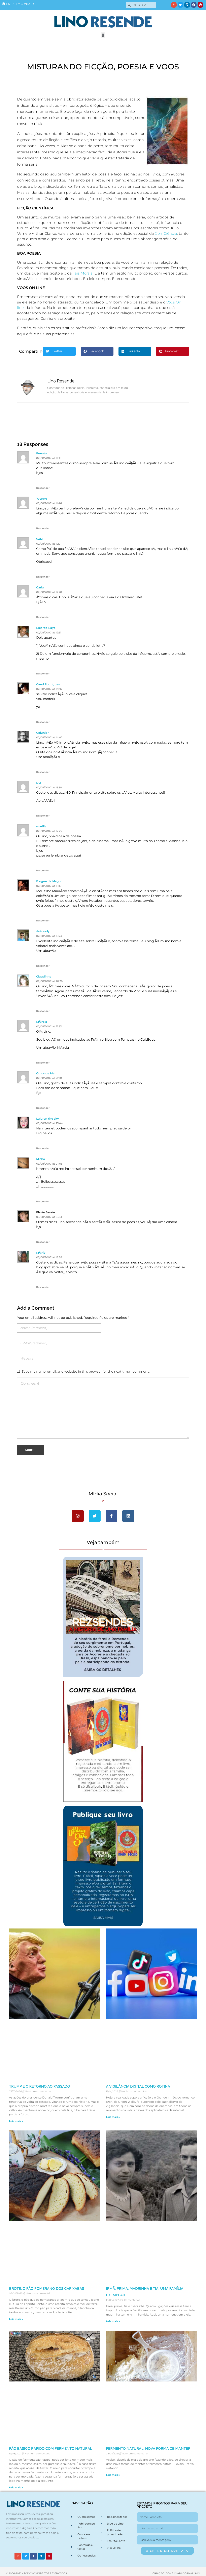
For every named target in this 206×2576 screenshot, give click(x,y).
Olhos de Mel (45, 1073)
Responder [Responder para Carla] (42, 617)
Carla (40, 587)
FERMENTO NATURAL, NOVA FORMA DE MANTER (148, 2448)
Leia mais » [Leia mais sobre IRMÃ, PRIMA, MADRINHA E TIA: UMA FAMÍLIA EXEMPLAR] (113, 2320)
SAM (39, 539)
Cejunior (42, 733)
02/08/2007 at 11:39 (48, 458)
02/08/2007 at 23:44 (49, 1123)
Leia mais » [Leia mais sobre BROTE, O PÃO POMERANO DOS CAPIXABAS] (16, 2318)
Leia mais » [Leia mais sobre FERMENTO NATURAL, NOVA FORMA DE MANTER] (113, 2474)
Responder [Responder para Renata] (42, 487)
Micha (40, 1159)
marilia (41, 826)
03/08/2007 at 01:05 (49, 1163)
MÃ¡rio (40, 1252)
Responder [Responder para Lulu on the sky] (42, 1148)
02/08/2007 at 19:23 (49, 936)
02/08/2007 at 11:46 (49, 503)
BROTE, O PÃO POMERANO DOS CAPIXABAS (46, 2288)
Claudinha (44, 976)
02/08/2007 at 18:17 (49, 885)
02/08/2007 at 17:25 (49, 831)
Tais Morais (83, 273)
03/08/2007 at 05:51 (49, 1216)
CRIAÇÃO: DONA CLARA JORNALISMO (176, 2572)
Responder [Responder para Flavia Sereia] (42, 1241)
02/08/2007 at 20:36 (49, 981)
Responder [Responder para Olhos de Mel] (42, 1107)
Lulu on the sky (47, 1118)
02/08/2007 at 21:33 (49, 1026)
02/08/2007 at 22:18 (49, 1078)
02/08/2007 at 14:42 (49, 737)
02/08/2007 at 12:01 (49, 543)
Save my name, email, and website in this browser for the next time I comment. (85, 1371)
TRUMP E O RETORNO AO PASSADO (39, 2086)
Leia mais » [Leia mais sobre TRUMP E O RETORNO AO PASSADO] (16, 2120)
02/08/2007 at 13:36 (49, 689)
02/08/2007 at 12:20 (49, 592)
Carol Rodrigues (48, 684)
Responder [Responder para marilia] (42, 870)
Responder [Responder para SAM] (42, 576)
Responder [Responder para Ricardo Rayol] (42, 673)
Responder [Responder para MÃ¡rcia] (42, 1062)
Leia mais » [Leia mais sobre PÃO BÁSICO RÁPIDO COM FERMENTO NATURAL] (16, 2487)
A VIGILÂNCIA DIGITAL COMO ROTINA (138, 2086)
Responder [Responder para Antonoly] (42, 965)
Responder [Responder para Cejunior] (42, 772)
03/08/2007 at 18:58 (49, 1257)
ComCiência (166, 233)
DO (38, 783)
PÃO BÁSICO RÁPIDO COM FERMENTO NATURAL (50, 2448)
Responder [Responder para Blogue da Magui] (42, 920)
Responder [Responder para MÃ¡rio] (42, 1287)
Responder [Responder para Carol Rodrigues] (42, 721)
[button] (103, 35)
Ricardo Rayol (46, 628)
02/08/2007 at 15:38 (49, 787)
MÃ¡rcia (41, 1022)
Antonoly (42, 931)
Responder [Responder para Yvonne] (42, 528)
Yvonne (41, 498)
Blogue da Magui (49, 881)
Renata (41, 453)
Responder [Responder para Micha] (42, 1201)
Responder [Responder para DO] (42, 815)
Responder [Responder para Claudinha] (42, 1010)
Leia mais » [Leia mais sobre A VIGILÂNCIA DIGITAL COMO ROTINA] (113, 2116)
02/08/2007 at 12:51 (48, 632)
